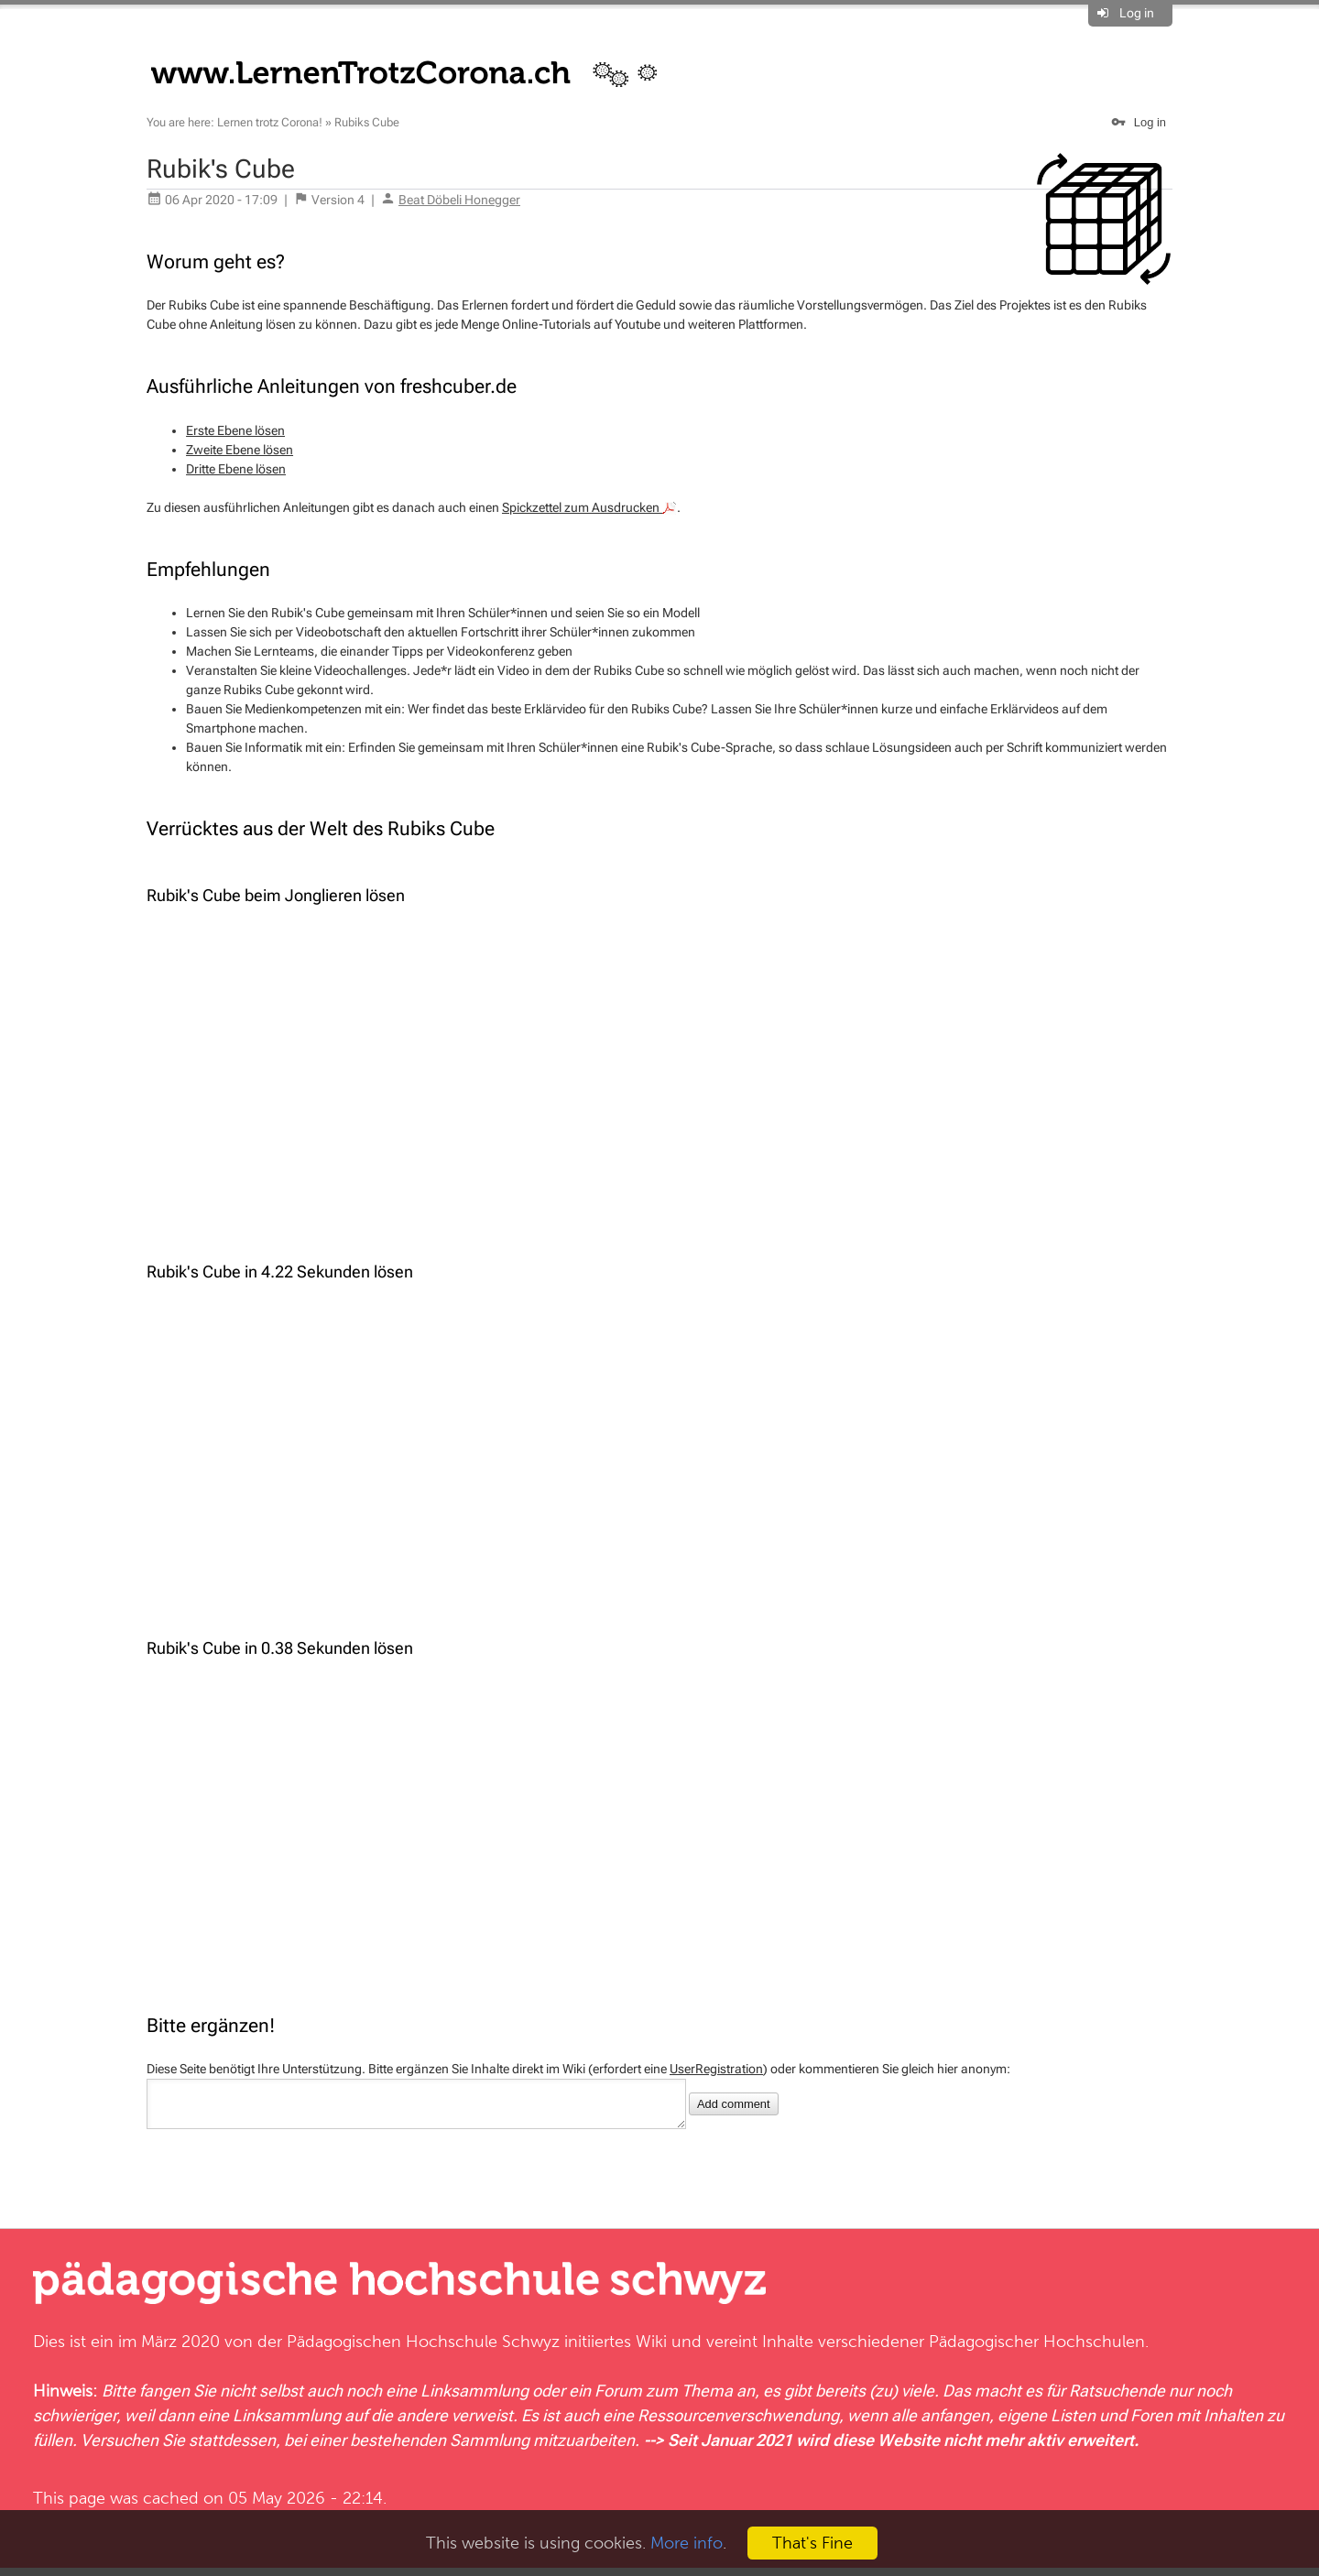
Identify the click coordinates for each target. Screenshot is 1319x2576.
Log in (1136, 12)
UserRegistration (716, 2068)
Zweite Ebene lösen (239, 449)
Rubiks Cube (366, 122)
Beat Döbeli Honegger (459, 199)
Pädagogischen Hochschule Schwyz (423, 2349)
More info (686, 2542)
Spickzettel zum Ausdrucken (589, 507)
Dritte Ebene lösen (236, 469)
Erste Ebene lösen (235, 430)
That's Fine (812, 2542)
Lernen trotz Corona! (269, 122)
